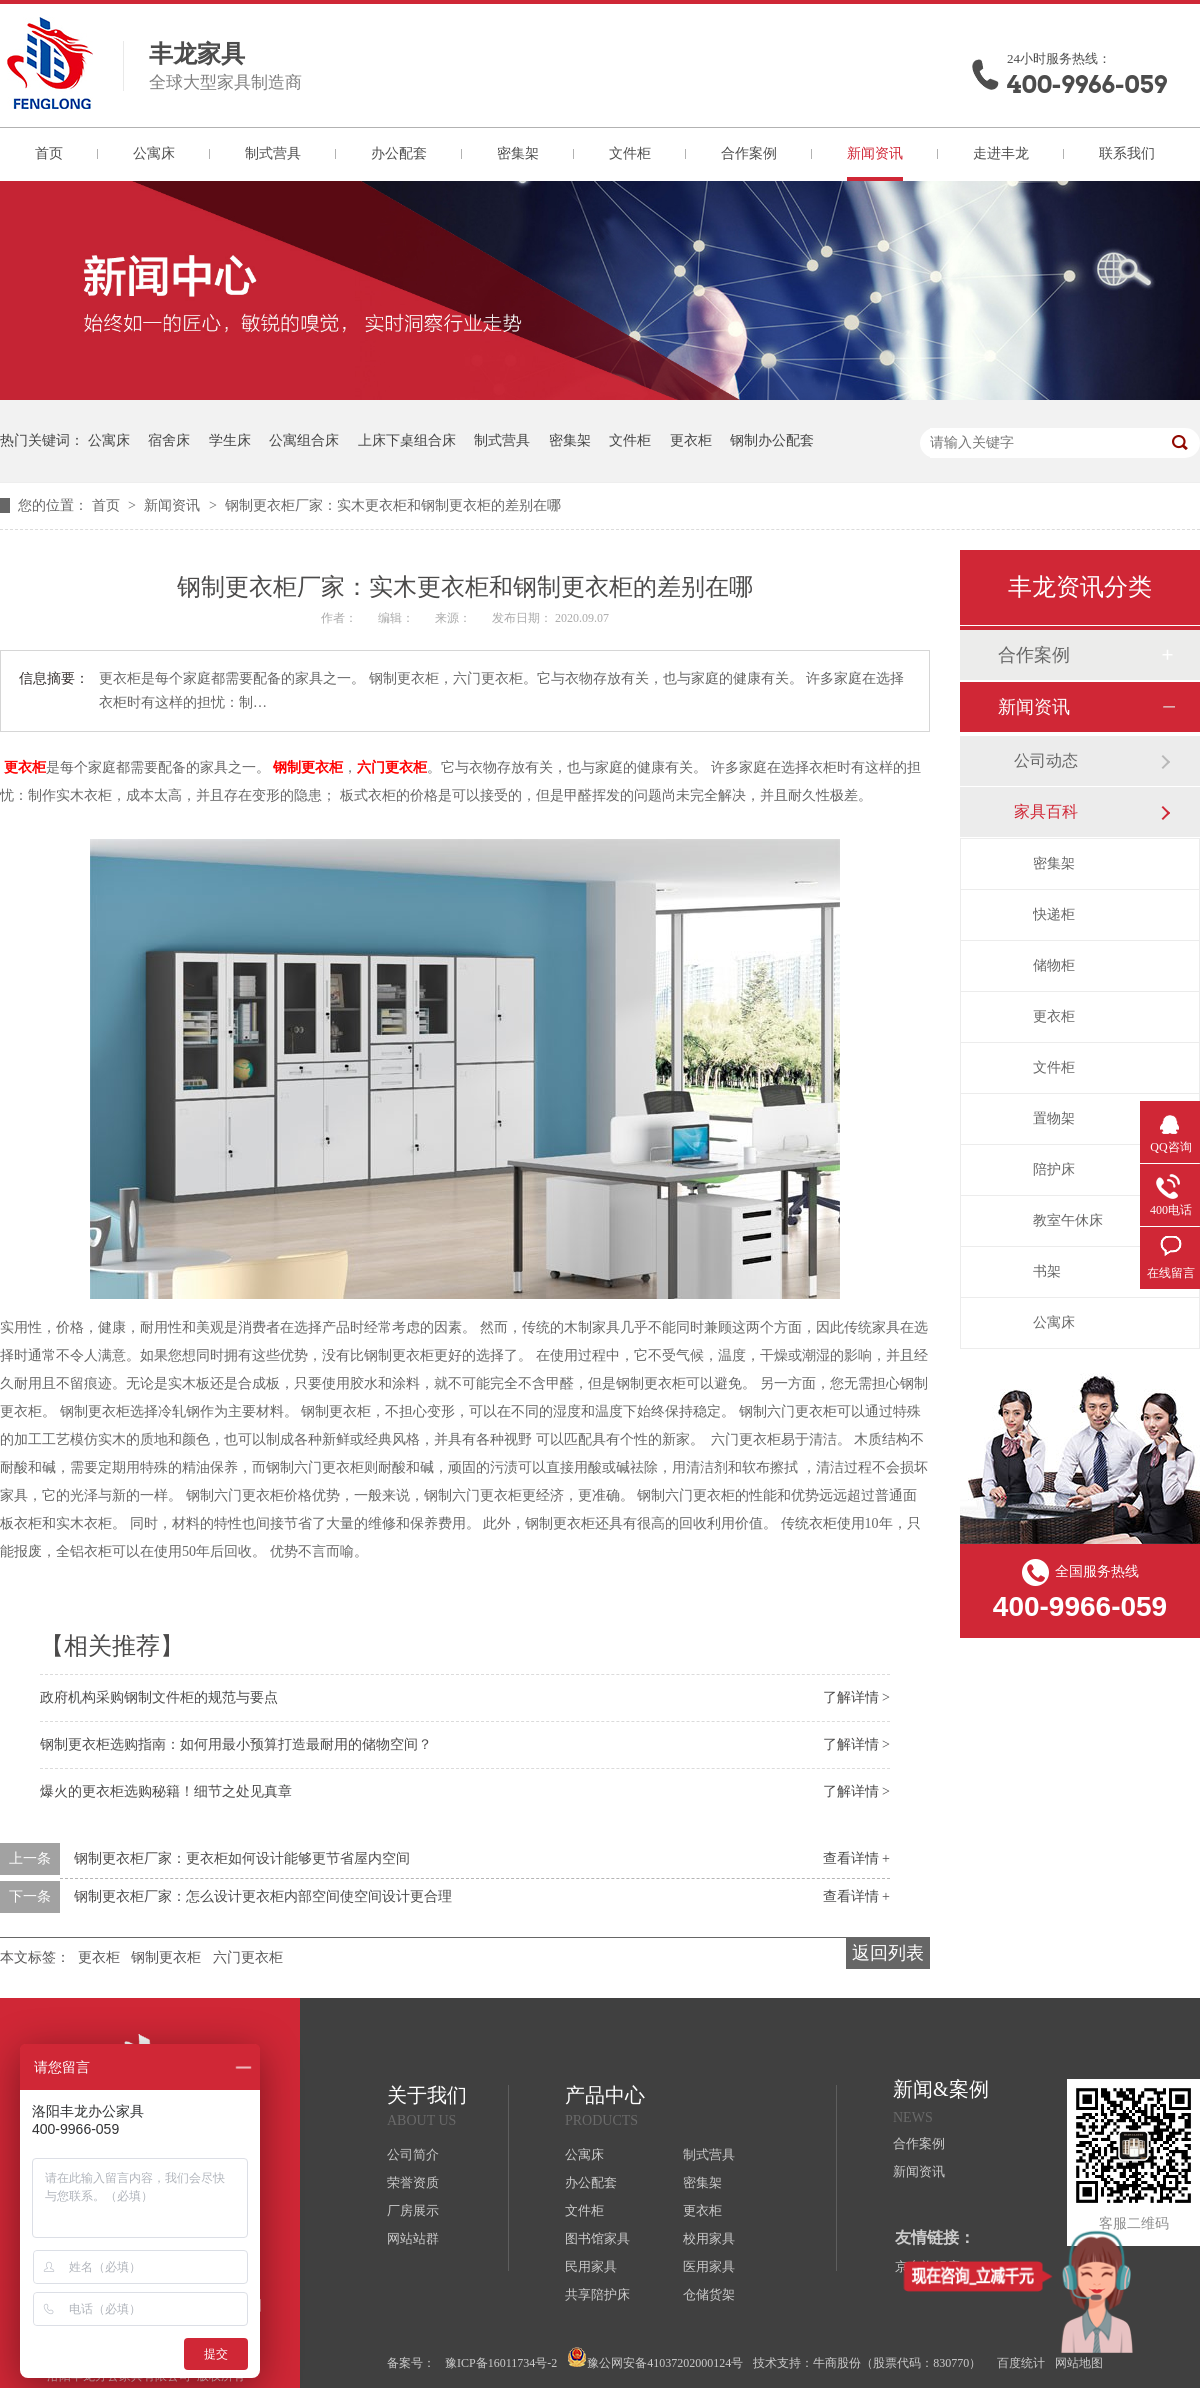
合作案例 (749, 153)
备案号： (411, 2363)
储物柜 (1054, 965)
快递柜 (1054, 914)
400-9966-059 (1087, 84)
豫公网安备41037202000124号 (655, 2358)
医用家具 (709, 2266)
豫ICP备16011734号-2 (501, 2363)
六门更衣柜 (392, 767)
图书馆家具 (597, 2238)
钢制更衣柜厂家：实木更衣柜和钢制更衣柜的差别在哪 (393, 505)
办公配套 (399, 153)
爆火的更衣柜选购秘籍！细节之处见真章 (166, 1791)
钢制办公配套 (772, 440)
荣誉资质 (413, 2182)
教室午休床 (1068, 1220)
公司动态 (1046, 760)
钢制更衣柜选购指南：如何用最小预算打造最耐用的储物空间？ (236, 1744)
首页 (49, 153)
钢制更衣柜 (308, 767)
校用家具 (709, 2238)
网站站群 (413, 2238)
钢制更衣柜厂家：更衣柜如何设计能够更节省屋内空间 (242, 1858)
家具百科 (1046, 811)
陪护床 (1054, 1169)
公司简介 (413, 2154)
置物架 (1054, 1118)
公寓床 (154, 153)
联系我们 (1127, 153)
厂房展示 (413, 2210)
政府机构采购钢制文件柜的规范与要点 (159, 1697)
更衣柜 (691, 440)
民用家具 (591, 2266)
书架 (1047, 1271)
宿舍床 (169, 440)
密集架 (518, 153)
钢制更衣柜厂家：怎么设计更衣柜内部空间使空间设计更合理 (263, 1896)
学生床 (230, 440)
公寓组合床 (304, 440)
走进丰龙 (1001, 153)
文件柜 (630, 153)
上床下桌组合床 (407, 440)
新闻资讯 (875, 153)
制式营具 (273, 153)
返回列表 (888, 1953)
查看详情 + (856, 1858)
